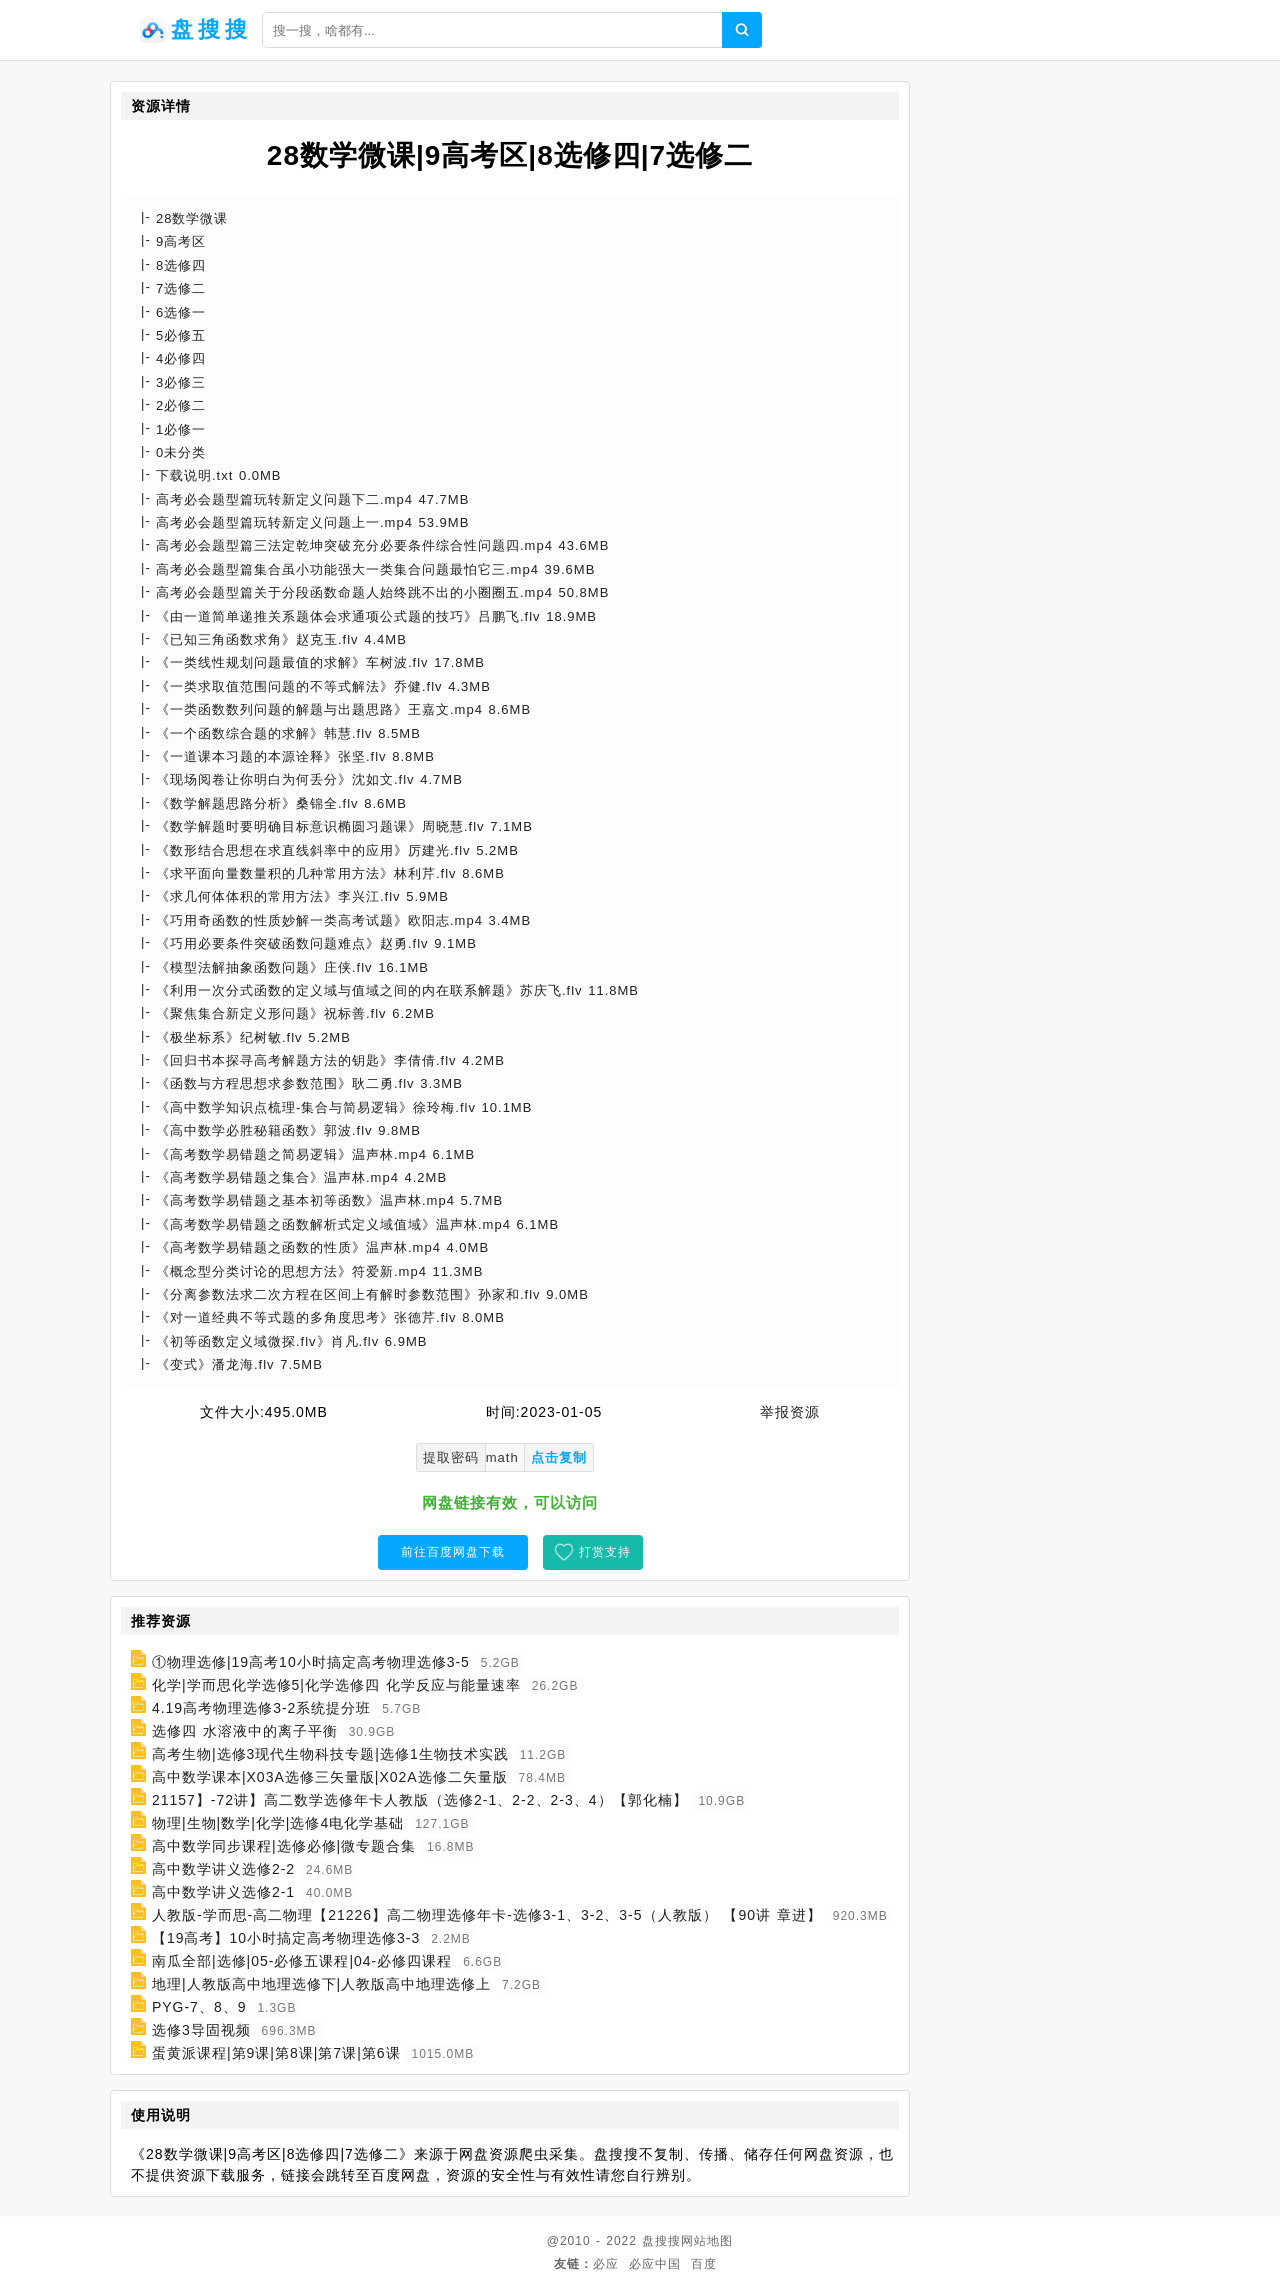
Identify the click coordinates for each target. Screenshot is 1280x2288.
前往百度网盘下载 (453, 1552)
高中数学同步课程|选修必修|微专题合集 (284, 1846)
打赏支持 (605, 1552)
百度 (704, 2264)
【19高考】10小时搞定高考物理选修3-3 (286, 1938)
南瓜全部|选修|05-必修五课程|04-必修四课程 (302, 1961)
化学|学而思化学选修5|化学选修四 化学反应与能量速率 (336, 1685)
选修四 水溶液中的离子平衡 (245, 1731)
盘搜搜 (661, 2241)
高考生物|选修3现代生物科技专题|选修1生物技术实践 (330, 1754)
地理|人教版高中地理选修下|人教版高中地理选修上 (321, 1984)
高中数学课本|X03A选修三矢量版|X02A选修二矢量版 (330, 1777)
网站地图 (707, 2241)
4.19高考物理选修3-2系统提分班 (261, 1708)
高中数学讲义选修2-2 (223, 1869)
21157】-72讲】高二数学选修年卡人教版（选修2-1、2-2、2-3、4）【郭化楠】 (420, 1800)
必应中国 (655, 2264)
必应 (606, 2264)
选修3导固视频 (201, 2030)
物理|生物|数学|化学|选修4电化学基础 (278, 1823)
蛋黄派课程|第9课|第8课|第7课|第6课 (276, 2053)
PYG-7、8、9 (199, 2007)
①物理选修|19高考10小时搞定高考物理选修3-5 (311, 1662)
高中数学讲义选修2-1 (223, 1892)
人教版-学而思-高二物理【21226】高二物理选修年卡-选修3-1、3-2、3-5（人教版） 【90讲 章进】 (487, 1915)
